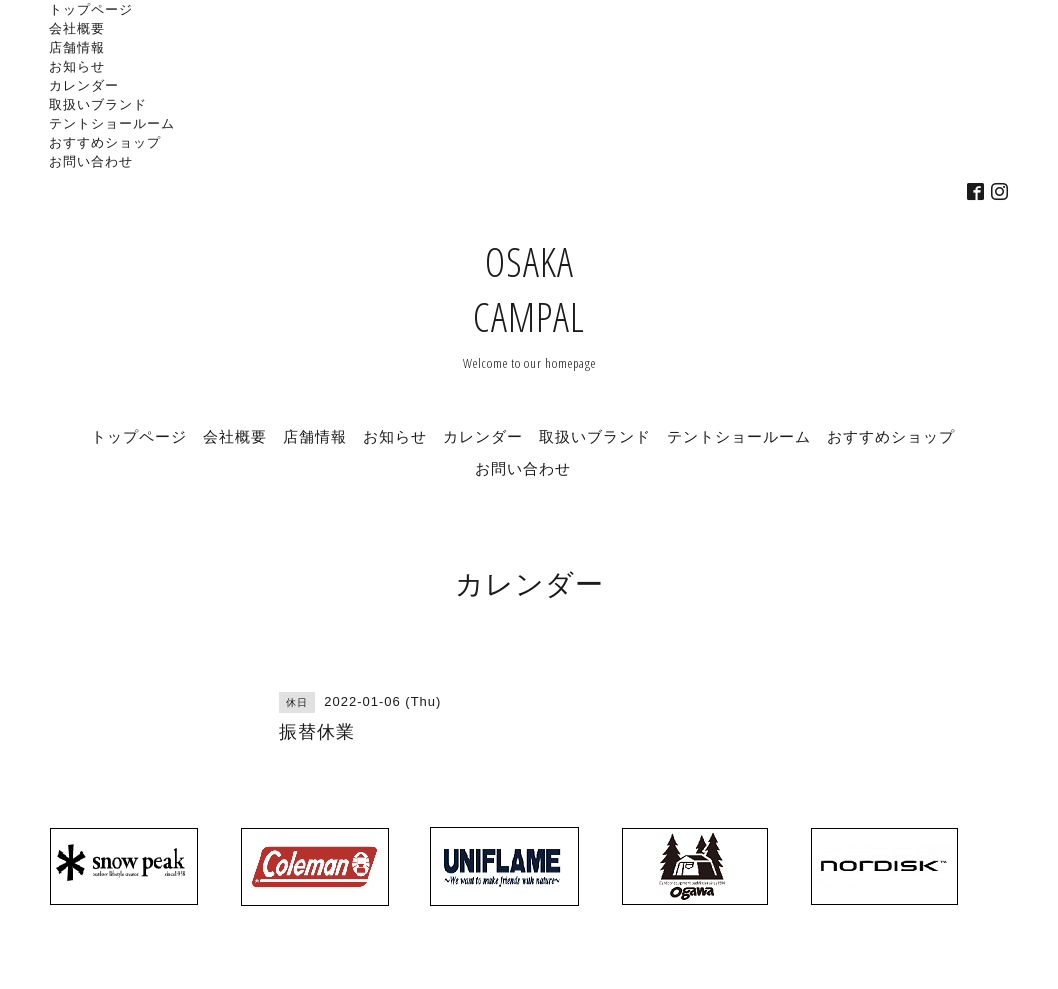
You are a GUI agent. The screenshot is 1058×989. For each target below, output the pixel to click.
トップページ (91, 9)
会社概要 (77, 28)
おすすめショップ (105, 142)
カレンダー (84, 85)
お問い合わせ (91, 161)
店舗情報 (77, 47)
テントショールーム (112, 123)
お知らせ (77, 66)
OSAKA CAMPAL (529, 289)
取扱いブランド (98, 104)
